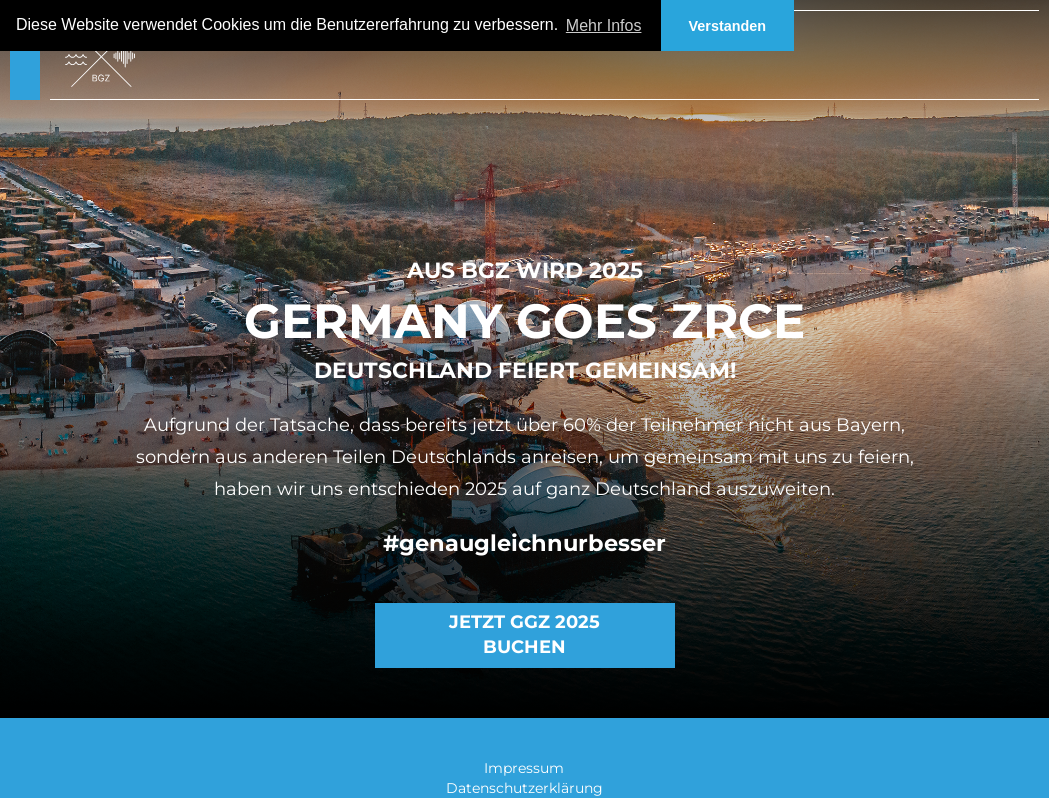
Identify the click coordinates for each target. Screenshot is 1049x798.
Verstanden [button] (728, 26)
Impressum (524, 768)
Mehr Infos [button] (604, 25)
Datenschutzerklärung (524, 788)
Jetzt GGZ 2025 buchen (524, 635)
